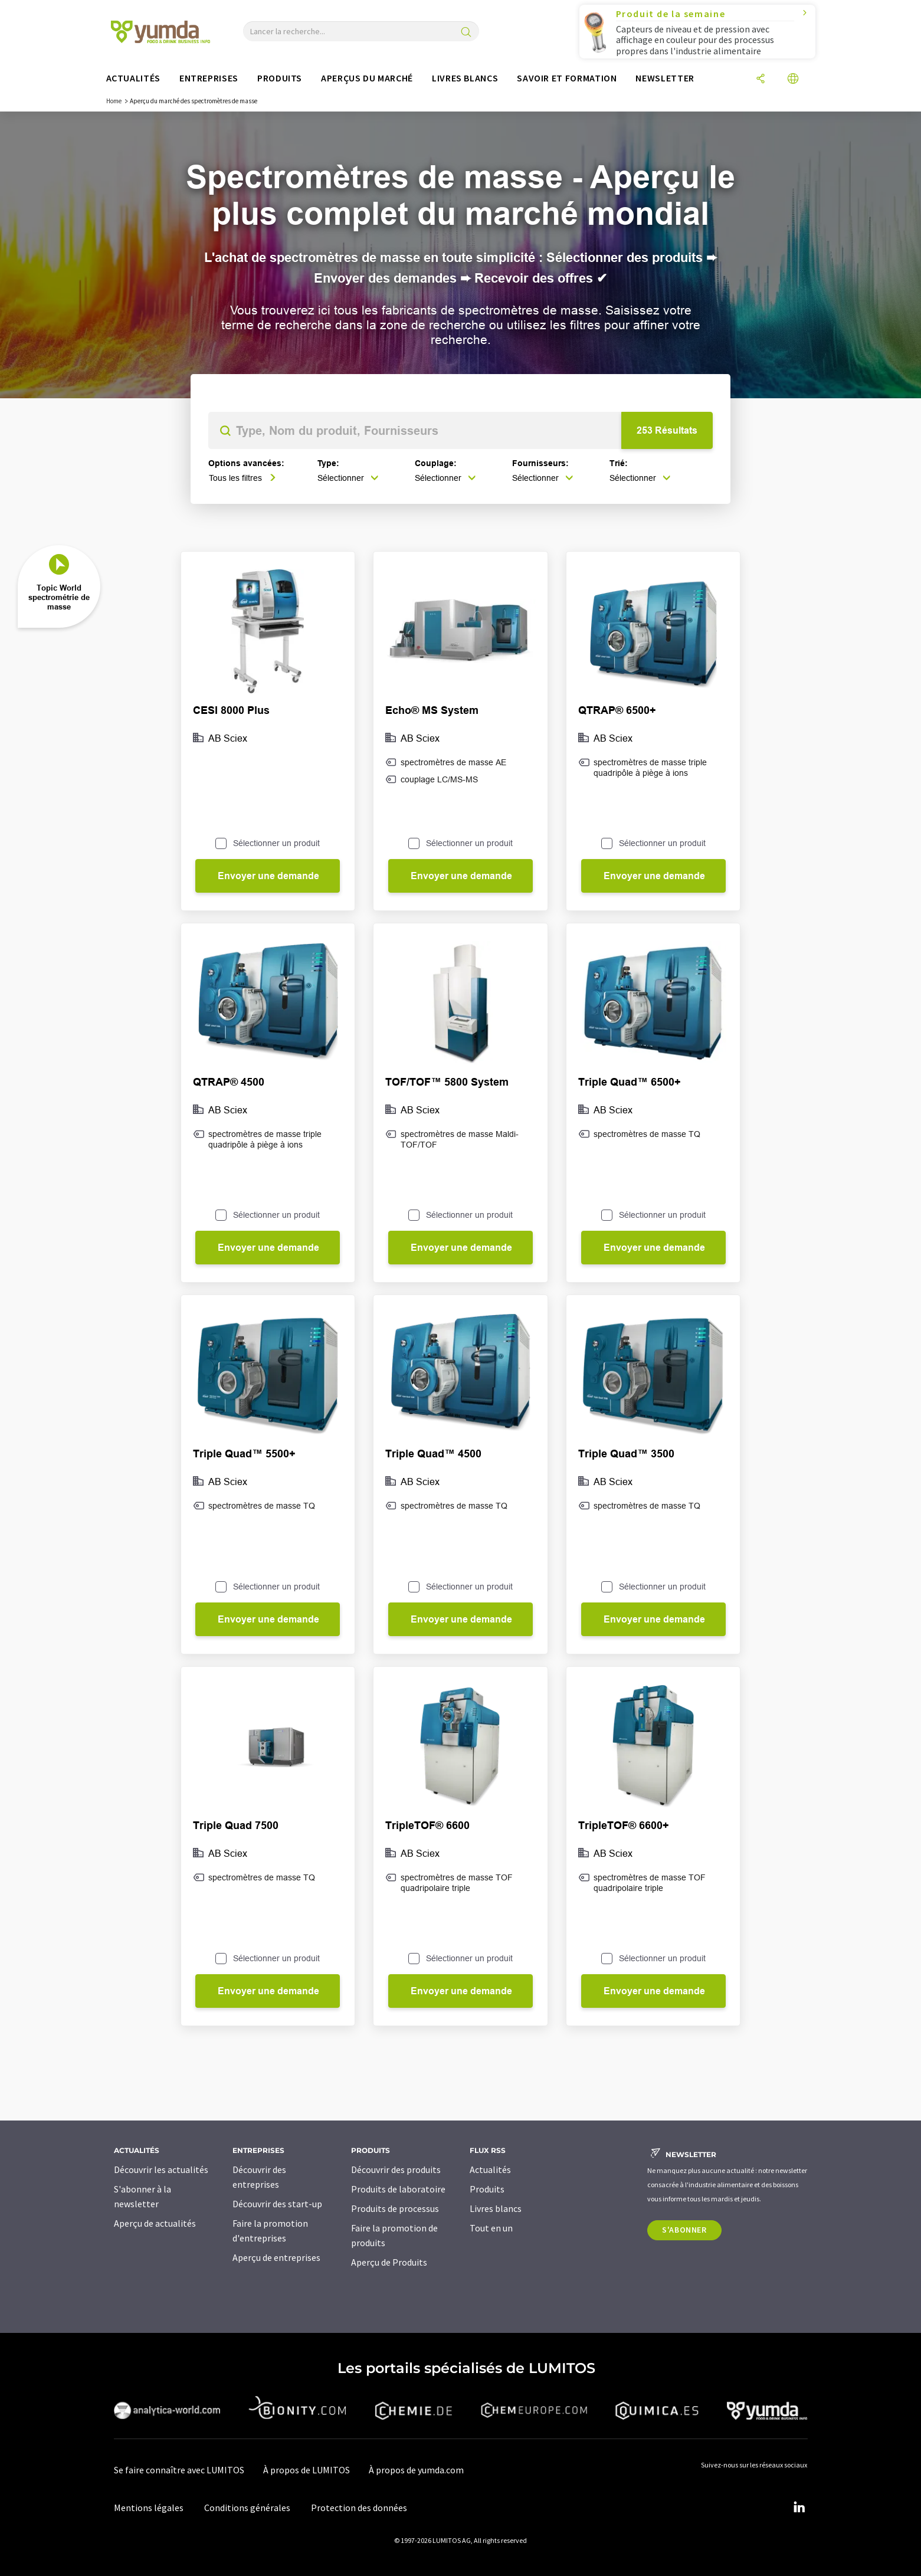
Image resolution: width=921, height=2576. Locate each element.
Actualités (490, 2169)
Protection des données (359, 2507)
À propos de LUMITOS (306, 2470)
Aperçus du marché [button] (367, 78)
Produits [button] (279, 78)
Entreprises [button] (208, 78)
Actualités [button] (133, 78)
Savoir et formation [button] (567, 78)
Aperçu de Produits (389, 2262)
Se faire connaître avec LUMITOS (179, 2470)
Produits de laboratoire (398, 2189)
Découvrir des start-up (277, 2204)
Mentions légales (148, 2507)
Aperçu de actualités (155, 2223)
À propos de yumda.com (416, 2470)
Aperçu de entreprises (276, 2257)
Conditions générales (247, 2507)
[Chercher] (466, 33)
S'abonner (684, 2229)
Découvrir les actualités (161, 2169)
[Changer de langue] (793, 79)
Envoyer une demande (268, 875)
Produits (487, 2189)
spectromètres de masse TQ (647, 1134)
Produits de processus (395, 2208)
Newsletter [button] (664, 78)
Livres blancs (496, 2208)
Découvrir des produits (396, 2169)
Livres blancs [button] (465, 78)
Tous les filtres (242, 478)
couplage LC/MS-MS (439, 779)
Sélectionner (347, 478)
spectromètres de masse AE (453, 762)
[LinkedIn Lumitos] (799, 2507)
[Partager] (761, 79)
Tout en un (491, 2228)
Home (114, 101)
